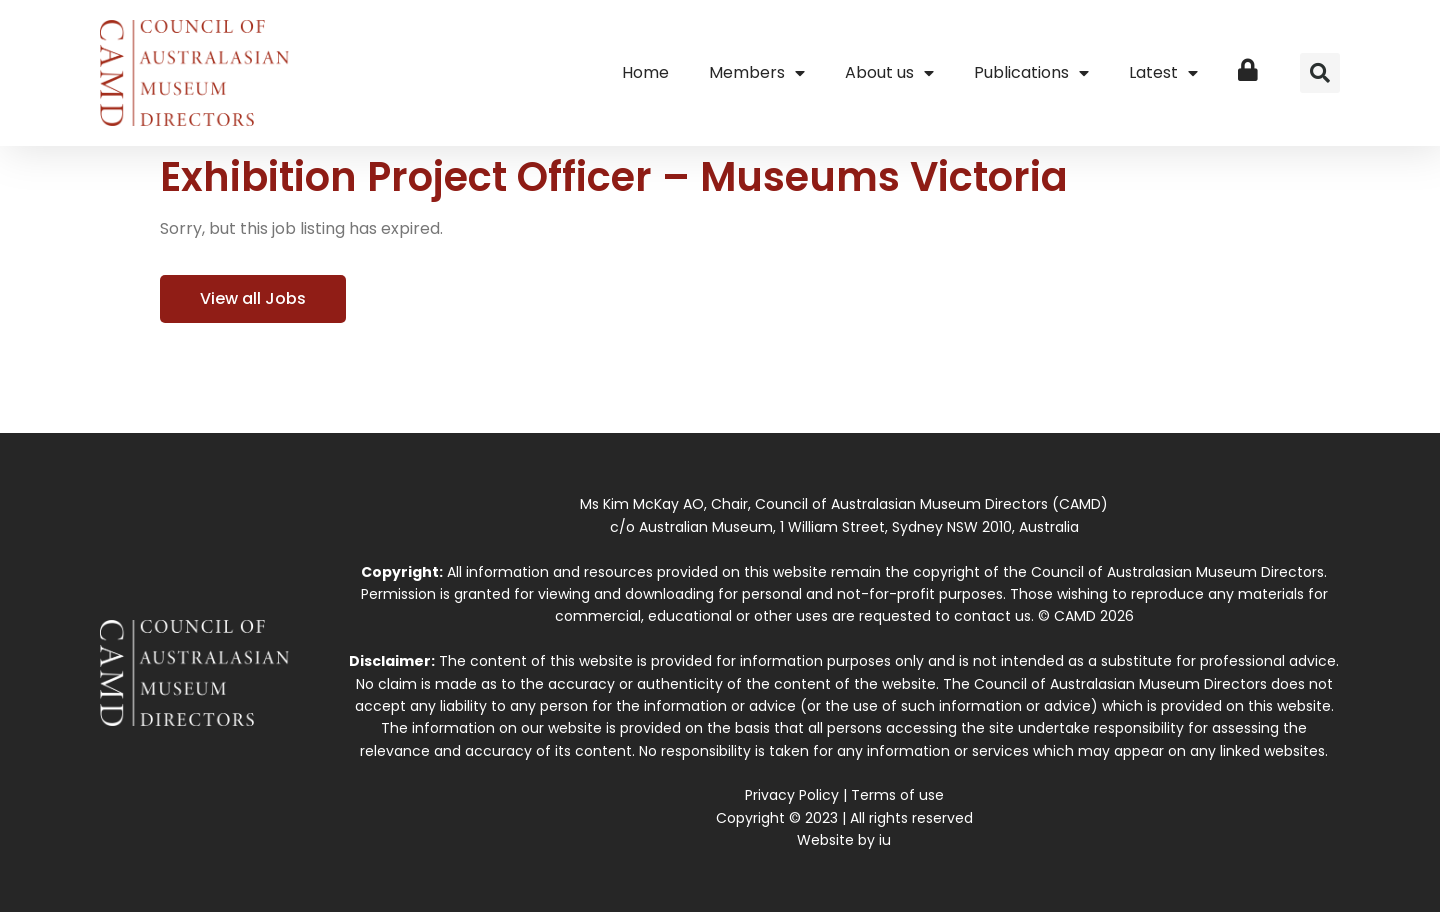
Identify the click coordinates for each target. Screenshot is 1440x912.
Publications (1031, 73)
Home (645, 72)
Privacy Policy (792, 795)
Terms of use (897, 795)
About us (889, 73)
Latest (1163, 73)
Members (757, 73)
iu (885, 840)
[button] (1320, 73)
